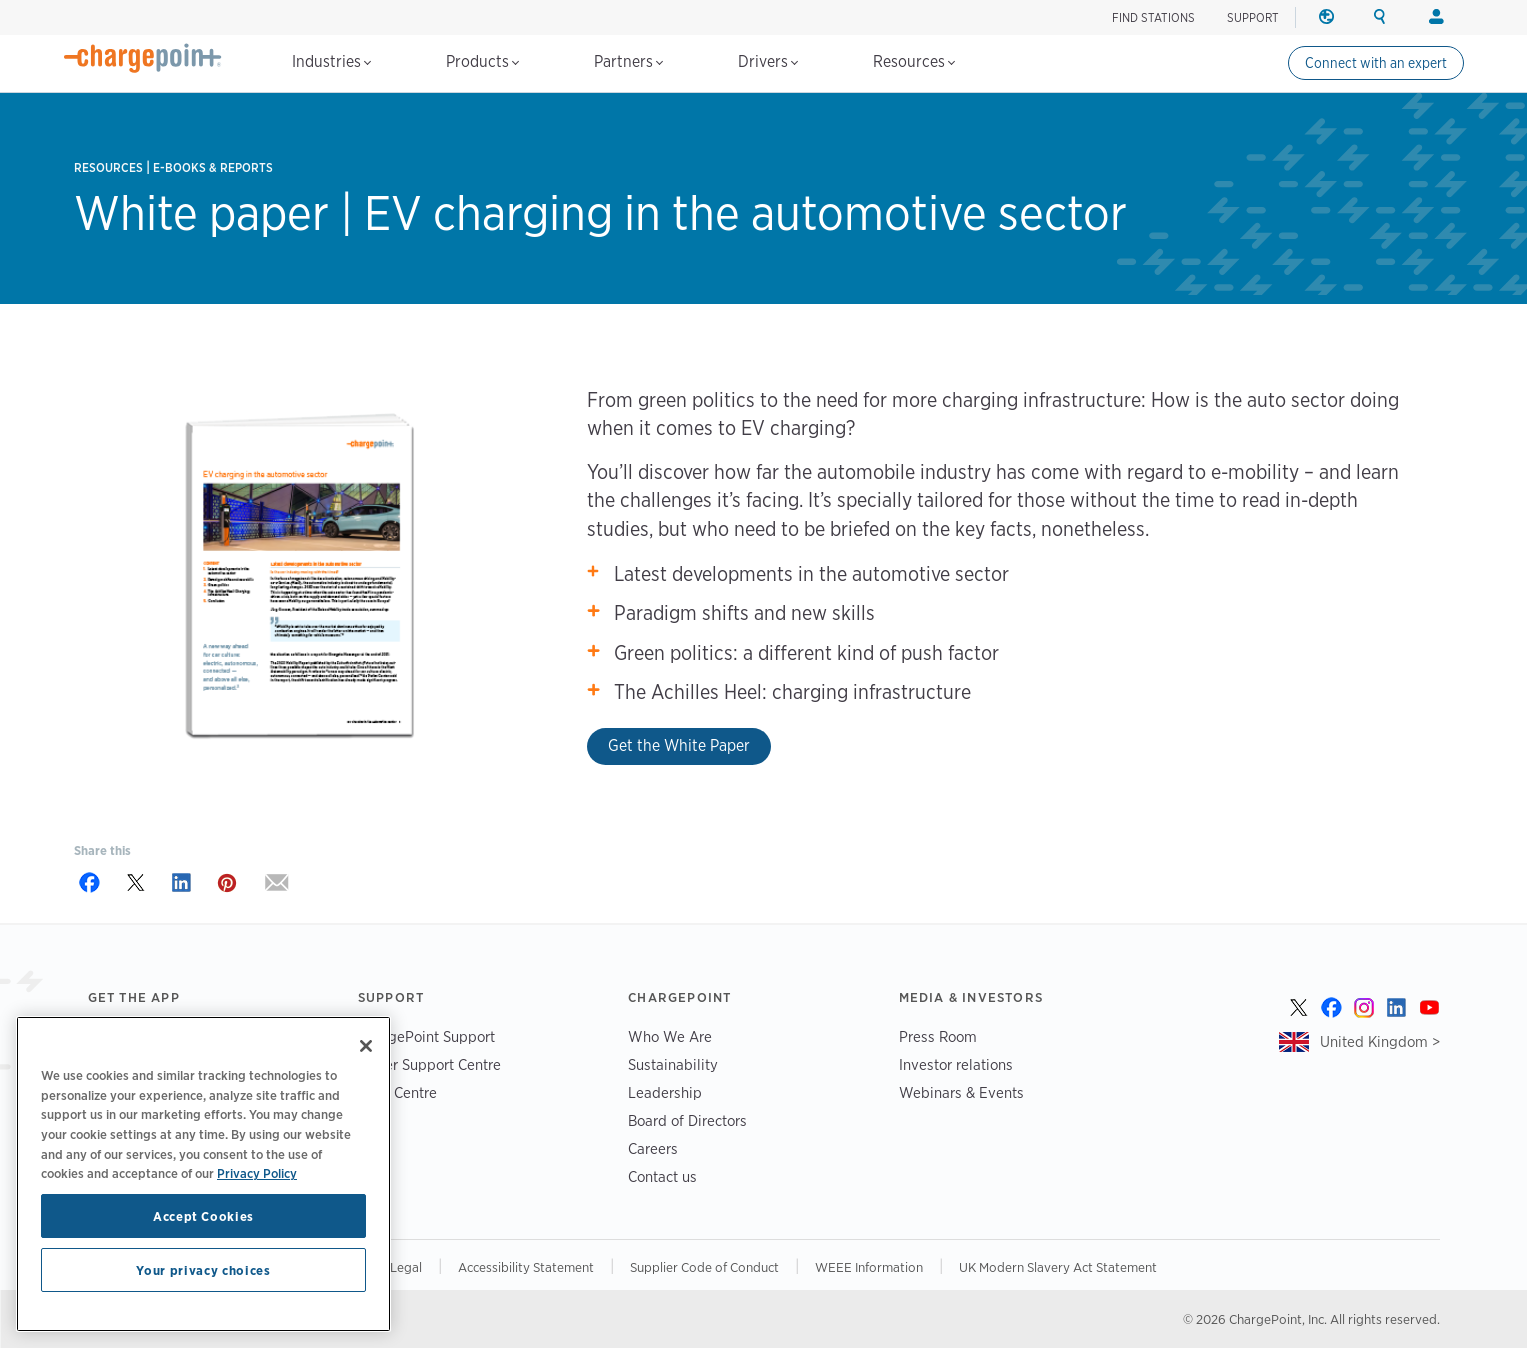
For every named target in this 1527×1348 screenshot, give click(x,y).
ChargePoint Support (426, 1036)
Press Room (938, 1036)
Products (482, 61)
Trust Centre (397, 1092)
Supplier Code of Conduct (704, 1267)
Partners (628, 61)
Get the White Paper (679, 745)
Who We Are (670, 1036)
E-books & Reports (213, 167)
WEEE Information (869, 1267)
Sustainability (673, 1064)
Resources (914, 61)
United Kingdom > (1380, 1041)
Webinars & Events (961, 1092)
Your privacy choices (203, 1270)
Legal (406, 1267)
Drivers (768, 61)
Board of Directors (687, 1120)
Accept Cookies (203, 1216)
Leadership (665, 1092)
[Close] (366, 1046)
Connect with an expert (1376, 63)
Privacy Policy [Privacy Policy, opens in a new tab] (257, 1173)
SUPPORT (1253, 17)
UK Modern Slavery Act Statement (1058, 1267)
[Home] (143, 58)
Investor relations (956, 1064)
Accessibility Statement (526, 1267)
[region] (203, 1174)
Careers (653, 1148)
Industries (331, 61)
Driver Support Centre (429, 1064)
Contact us (662, 1176)
